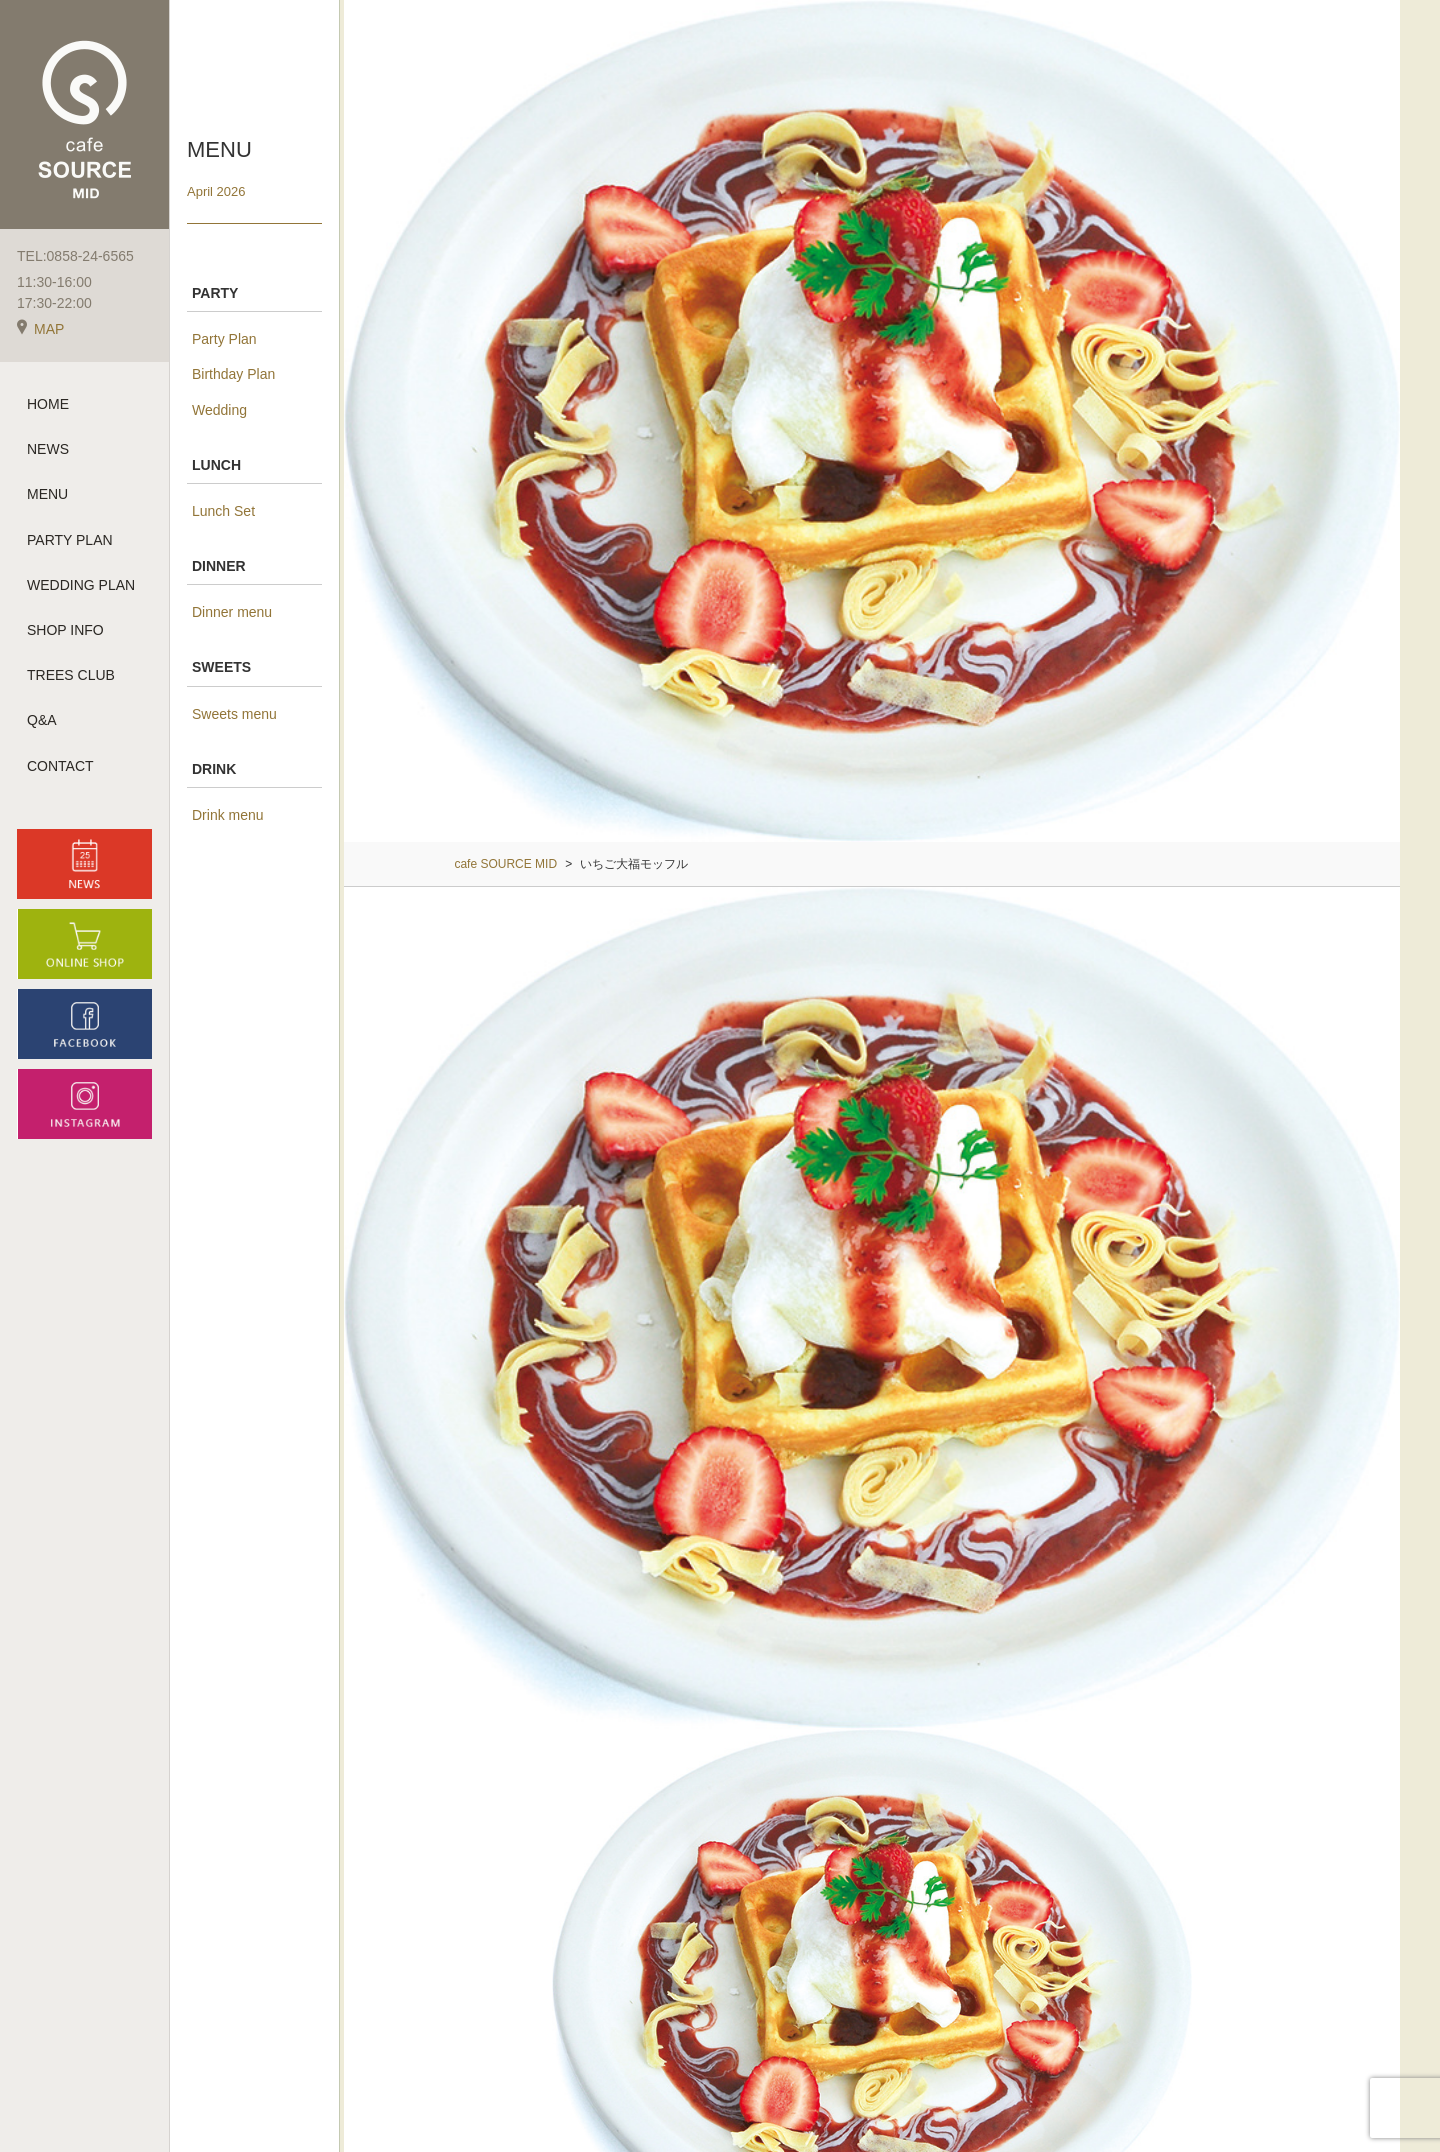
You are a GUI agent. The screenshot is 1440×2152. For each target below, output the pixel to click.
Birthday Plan (233, 374)
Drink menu (228, 815)
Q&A (42, 720)
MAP (40, 329)
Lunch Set (223, 511)
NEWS (48, 449)
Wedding (219, 410)
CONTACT (60, 766)
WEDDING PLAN (81, 585)
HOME (48, 404)
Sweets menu (234, 714)
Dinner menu (232, 612)
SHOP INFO (65, 630)
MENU (47, 494)
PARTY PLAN (70, 540)
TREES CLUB (71, 675)
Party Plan (224, 339)
